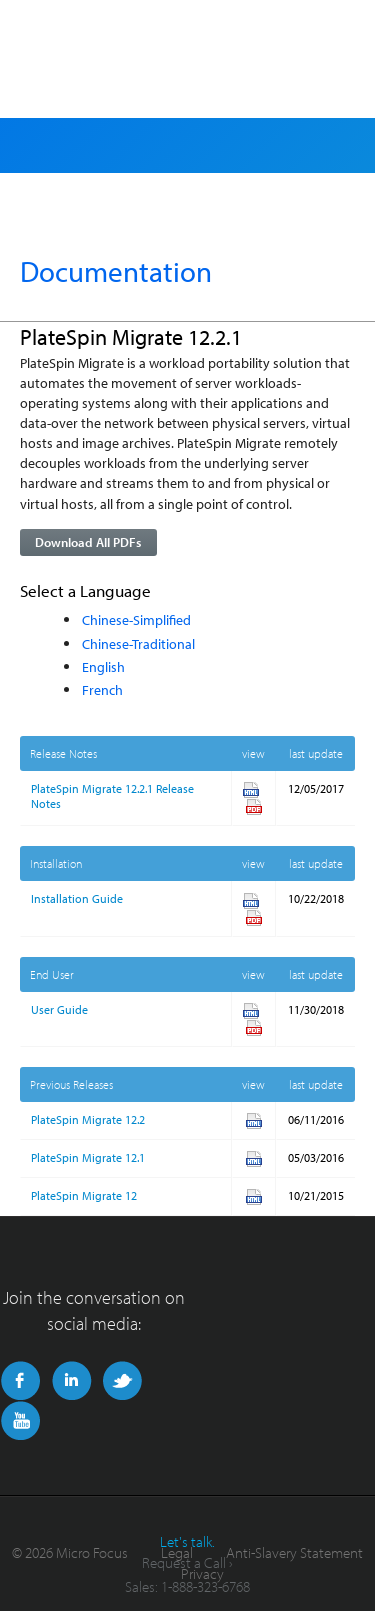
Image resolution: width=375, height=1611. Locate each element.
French (102, 689)
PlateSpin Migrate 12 (84, 1195)
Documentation (116, 271)
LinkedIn (71, 1381)
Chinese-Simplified (136, 619)
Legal (177, 1552)
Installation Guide (77, 898)
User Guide (59, 1009)
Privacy (202, 1573)
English (103, 666)
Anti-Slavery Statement (294, 1552)
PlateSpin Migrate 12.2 (88, 1119)
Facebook (20, 1381)
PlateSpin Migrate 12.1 (88, 1157)
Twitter (122, 1381)
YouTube (20, 1421)
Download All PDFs (88, 542)
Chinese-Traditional (138, 643)
